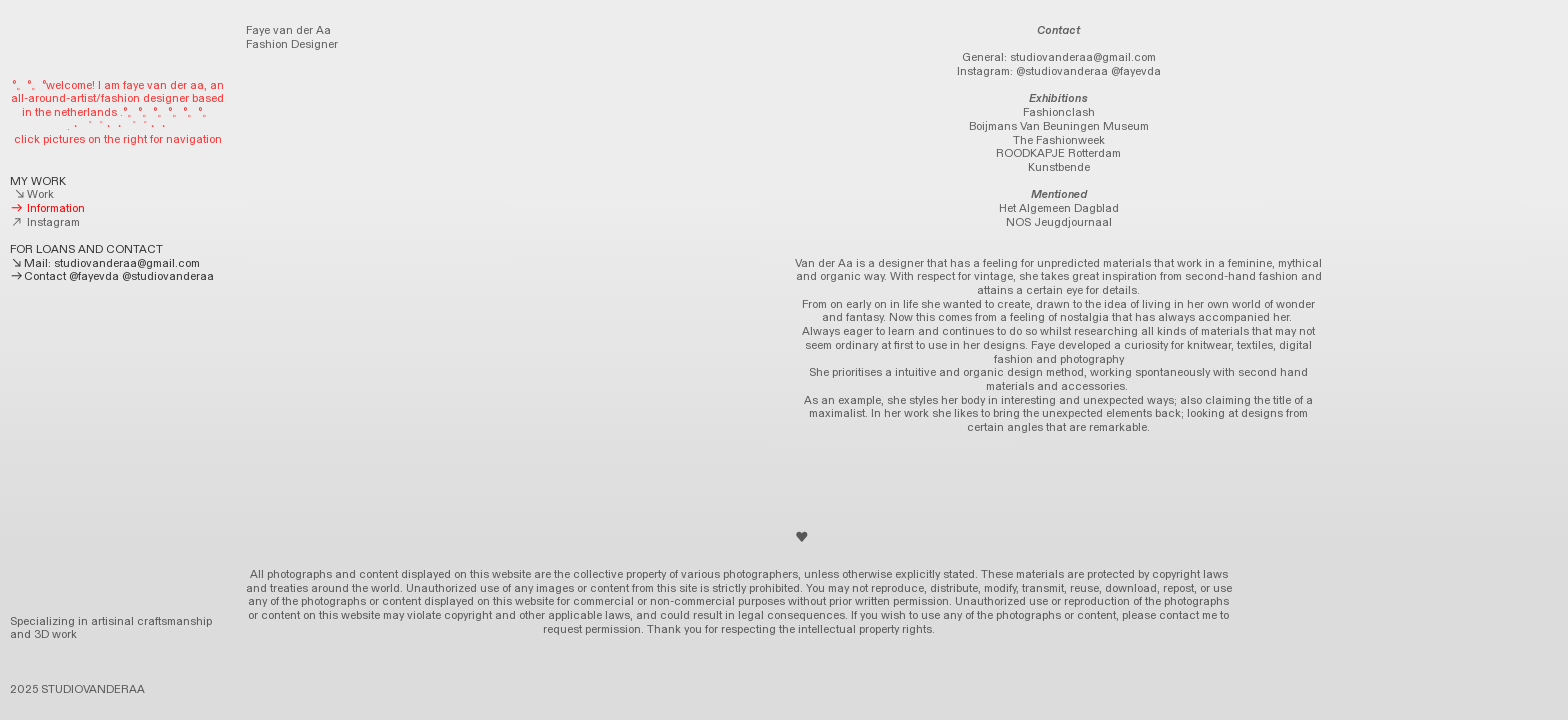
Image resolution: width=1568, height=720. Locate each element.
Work (33, 194)
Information (47, 208)
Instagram (45, 222)
